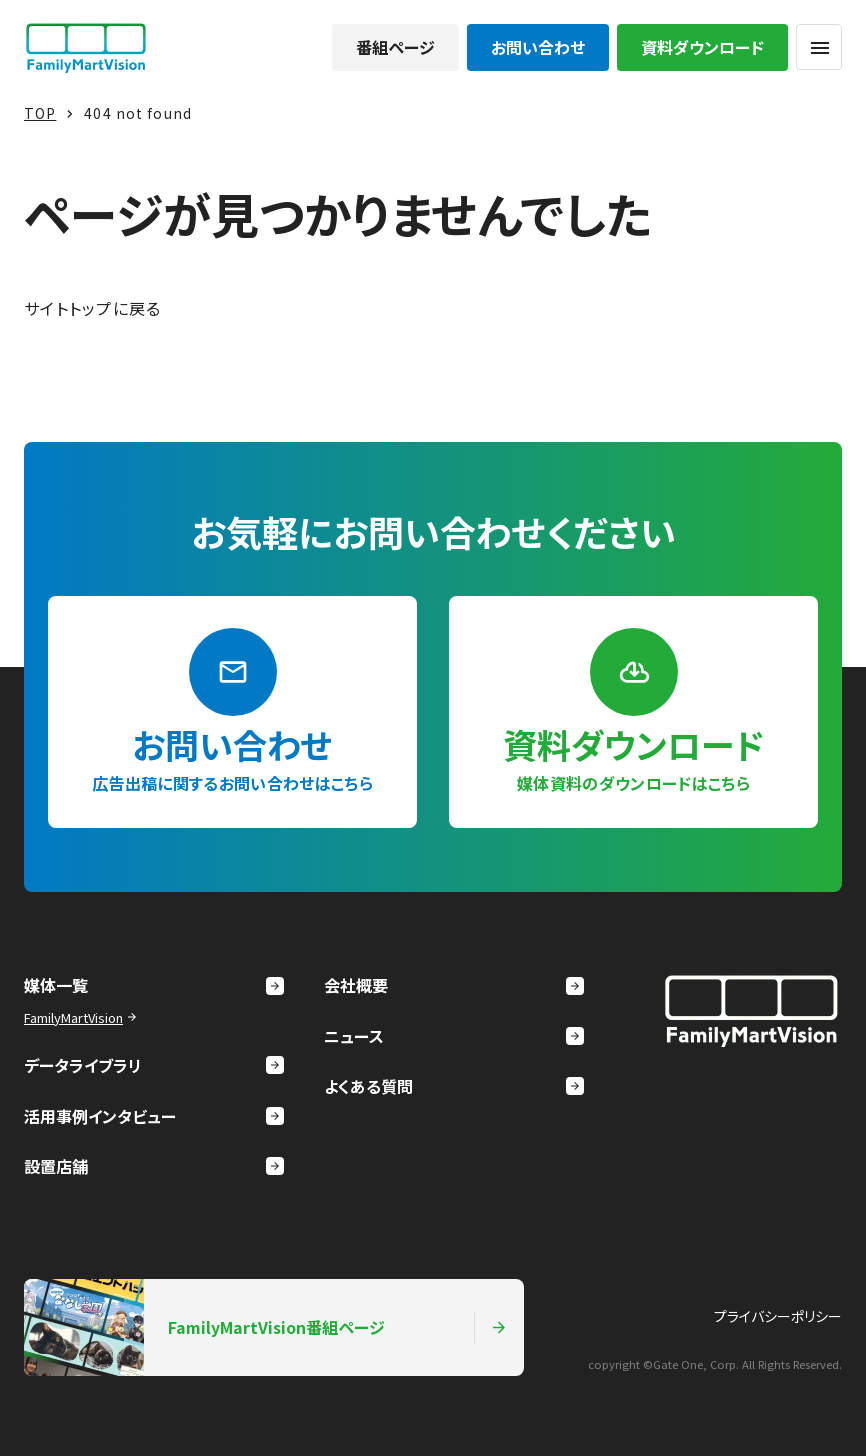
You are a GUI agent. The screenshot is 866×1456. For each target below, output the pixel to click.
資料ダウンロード (702, 47)
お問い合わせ (538, 47)
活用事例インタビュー (154, 1116)
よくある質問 (454, 1086)
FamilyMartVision (82, 1017)
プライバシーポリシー (778, 1316)
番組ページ (395, 47)
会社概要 (454, 985)
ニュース (454, 1036)
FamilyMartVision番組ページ (266, 1327)
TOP (40, 113)
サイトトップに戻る (93, 308)
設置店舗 (154, 1166)
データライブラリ (154, 1065)
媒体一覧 (154, 985)
